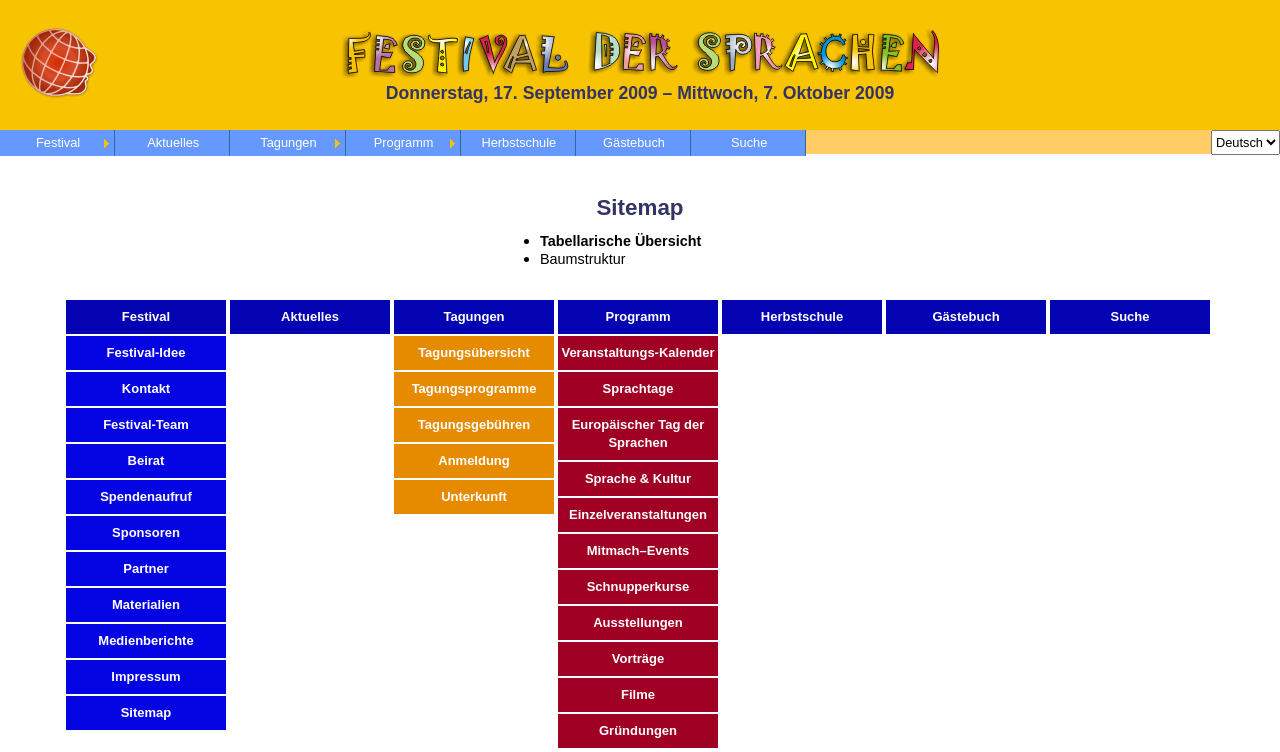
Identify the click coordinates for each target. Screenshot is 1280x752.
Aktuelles (173, 142)
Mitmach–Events (638, 550)
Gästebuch (634, 142)
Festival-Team (146, 424)
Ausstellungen (638, 622)
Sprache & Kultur (638, 478)
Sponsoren (146, 532)
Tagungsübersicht (474, 352)
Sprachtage (638, 388)
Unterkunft (474, 496)
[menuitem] (403, 143)
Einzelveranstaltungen (638, 514)
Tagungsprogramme (474, 388)
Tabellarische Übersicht (620, 241)
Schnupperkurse (638, 586)
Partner (146, 568)
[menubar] (403, 143)
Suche (749, 142)
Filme (638, 694)
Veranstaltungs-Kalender (637, 352)
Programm (404, 142)
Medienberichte (145, 640)
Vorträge (638, 658)
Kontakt (146, 388)
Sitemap (146, 712)
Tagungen (288, 142)
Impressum (145, 676)
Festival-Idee (146, 352)
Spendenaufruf (146, 496)
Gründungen (638, 730)
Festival (58, 142)
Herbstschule (519, 142)
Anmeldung (474, 460)
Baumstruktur (583, 259)
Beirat (146, 460)
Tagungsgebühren (474, 424)
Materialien (146, 604)
